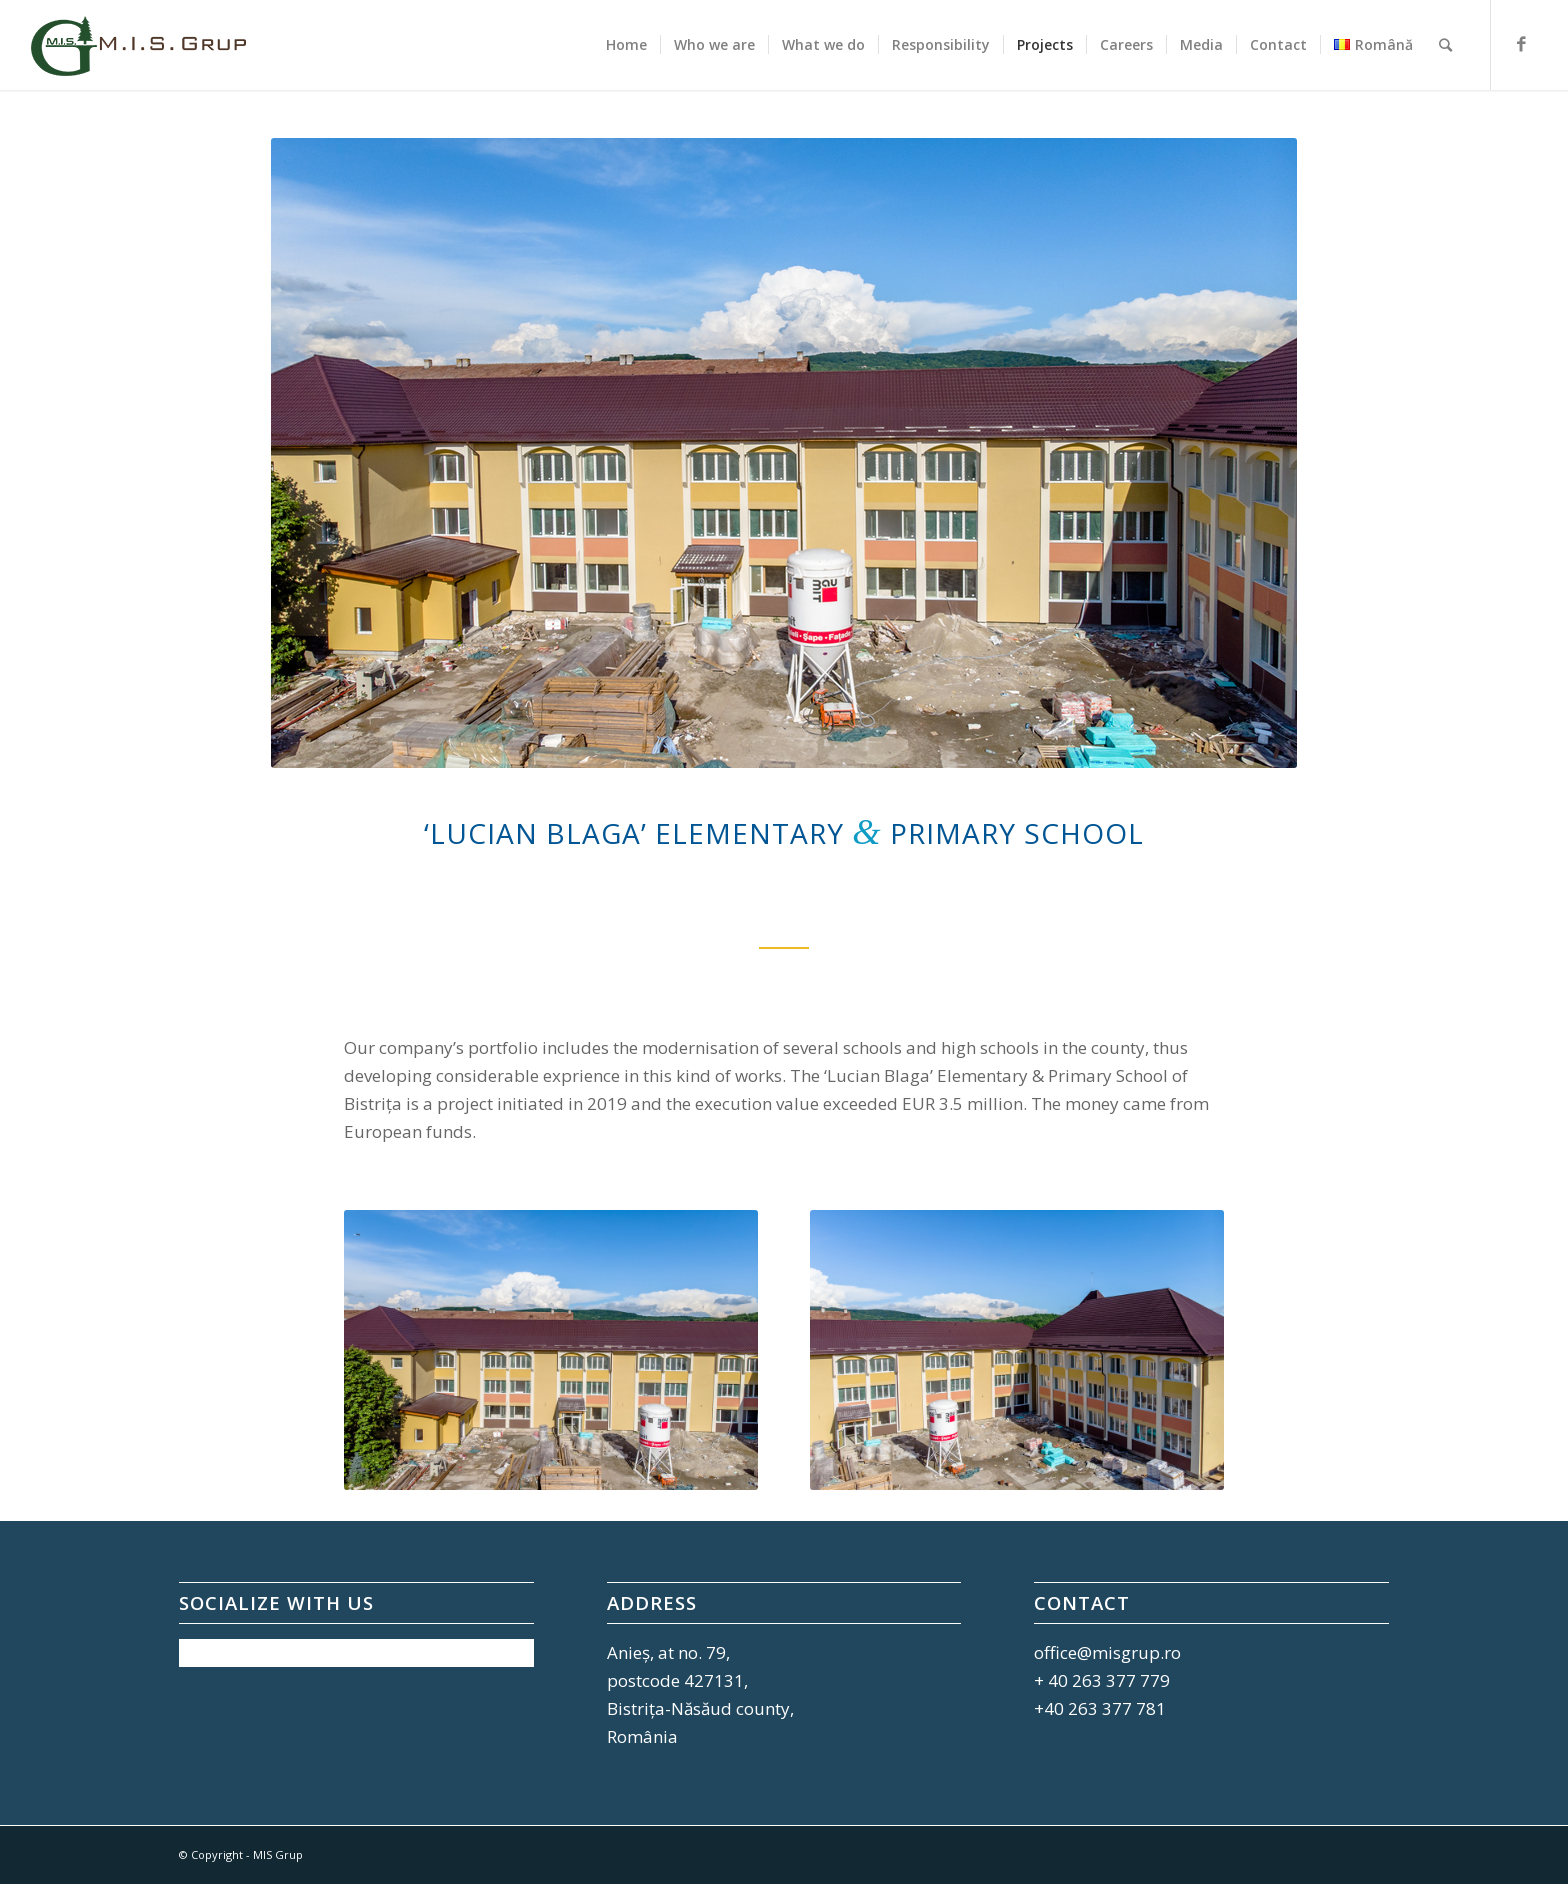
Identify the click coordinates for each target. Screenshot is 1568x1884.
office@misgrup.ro (1107, 1652)
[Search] (1445, 45)
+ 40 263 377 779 (1102, 1680)
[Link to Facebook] (1522, 44)
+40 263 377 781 (1100, 1708)
